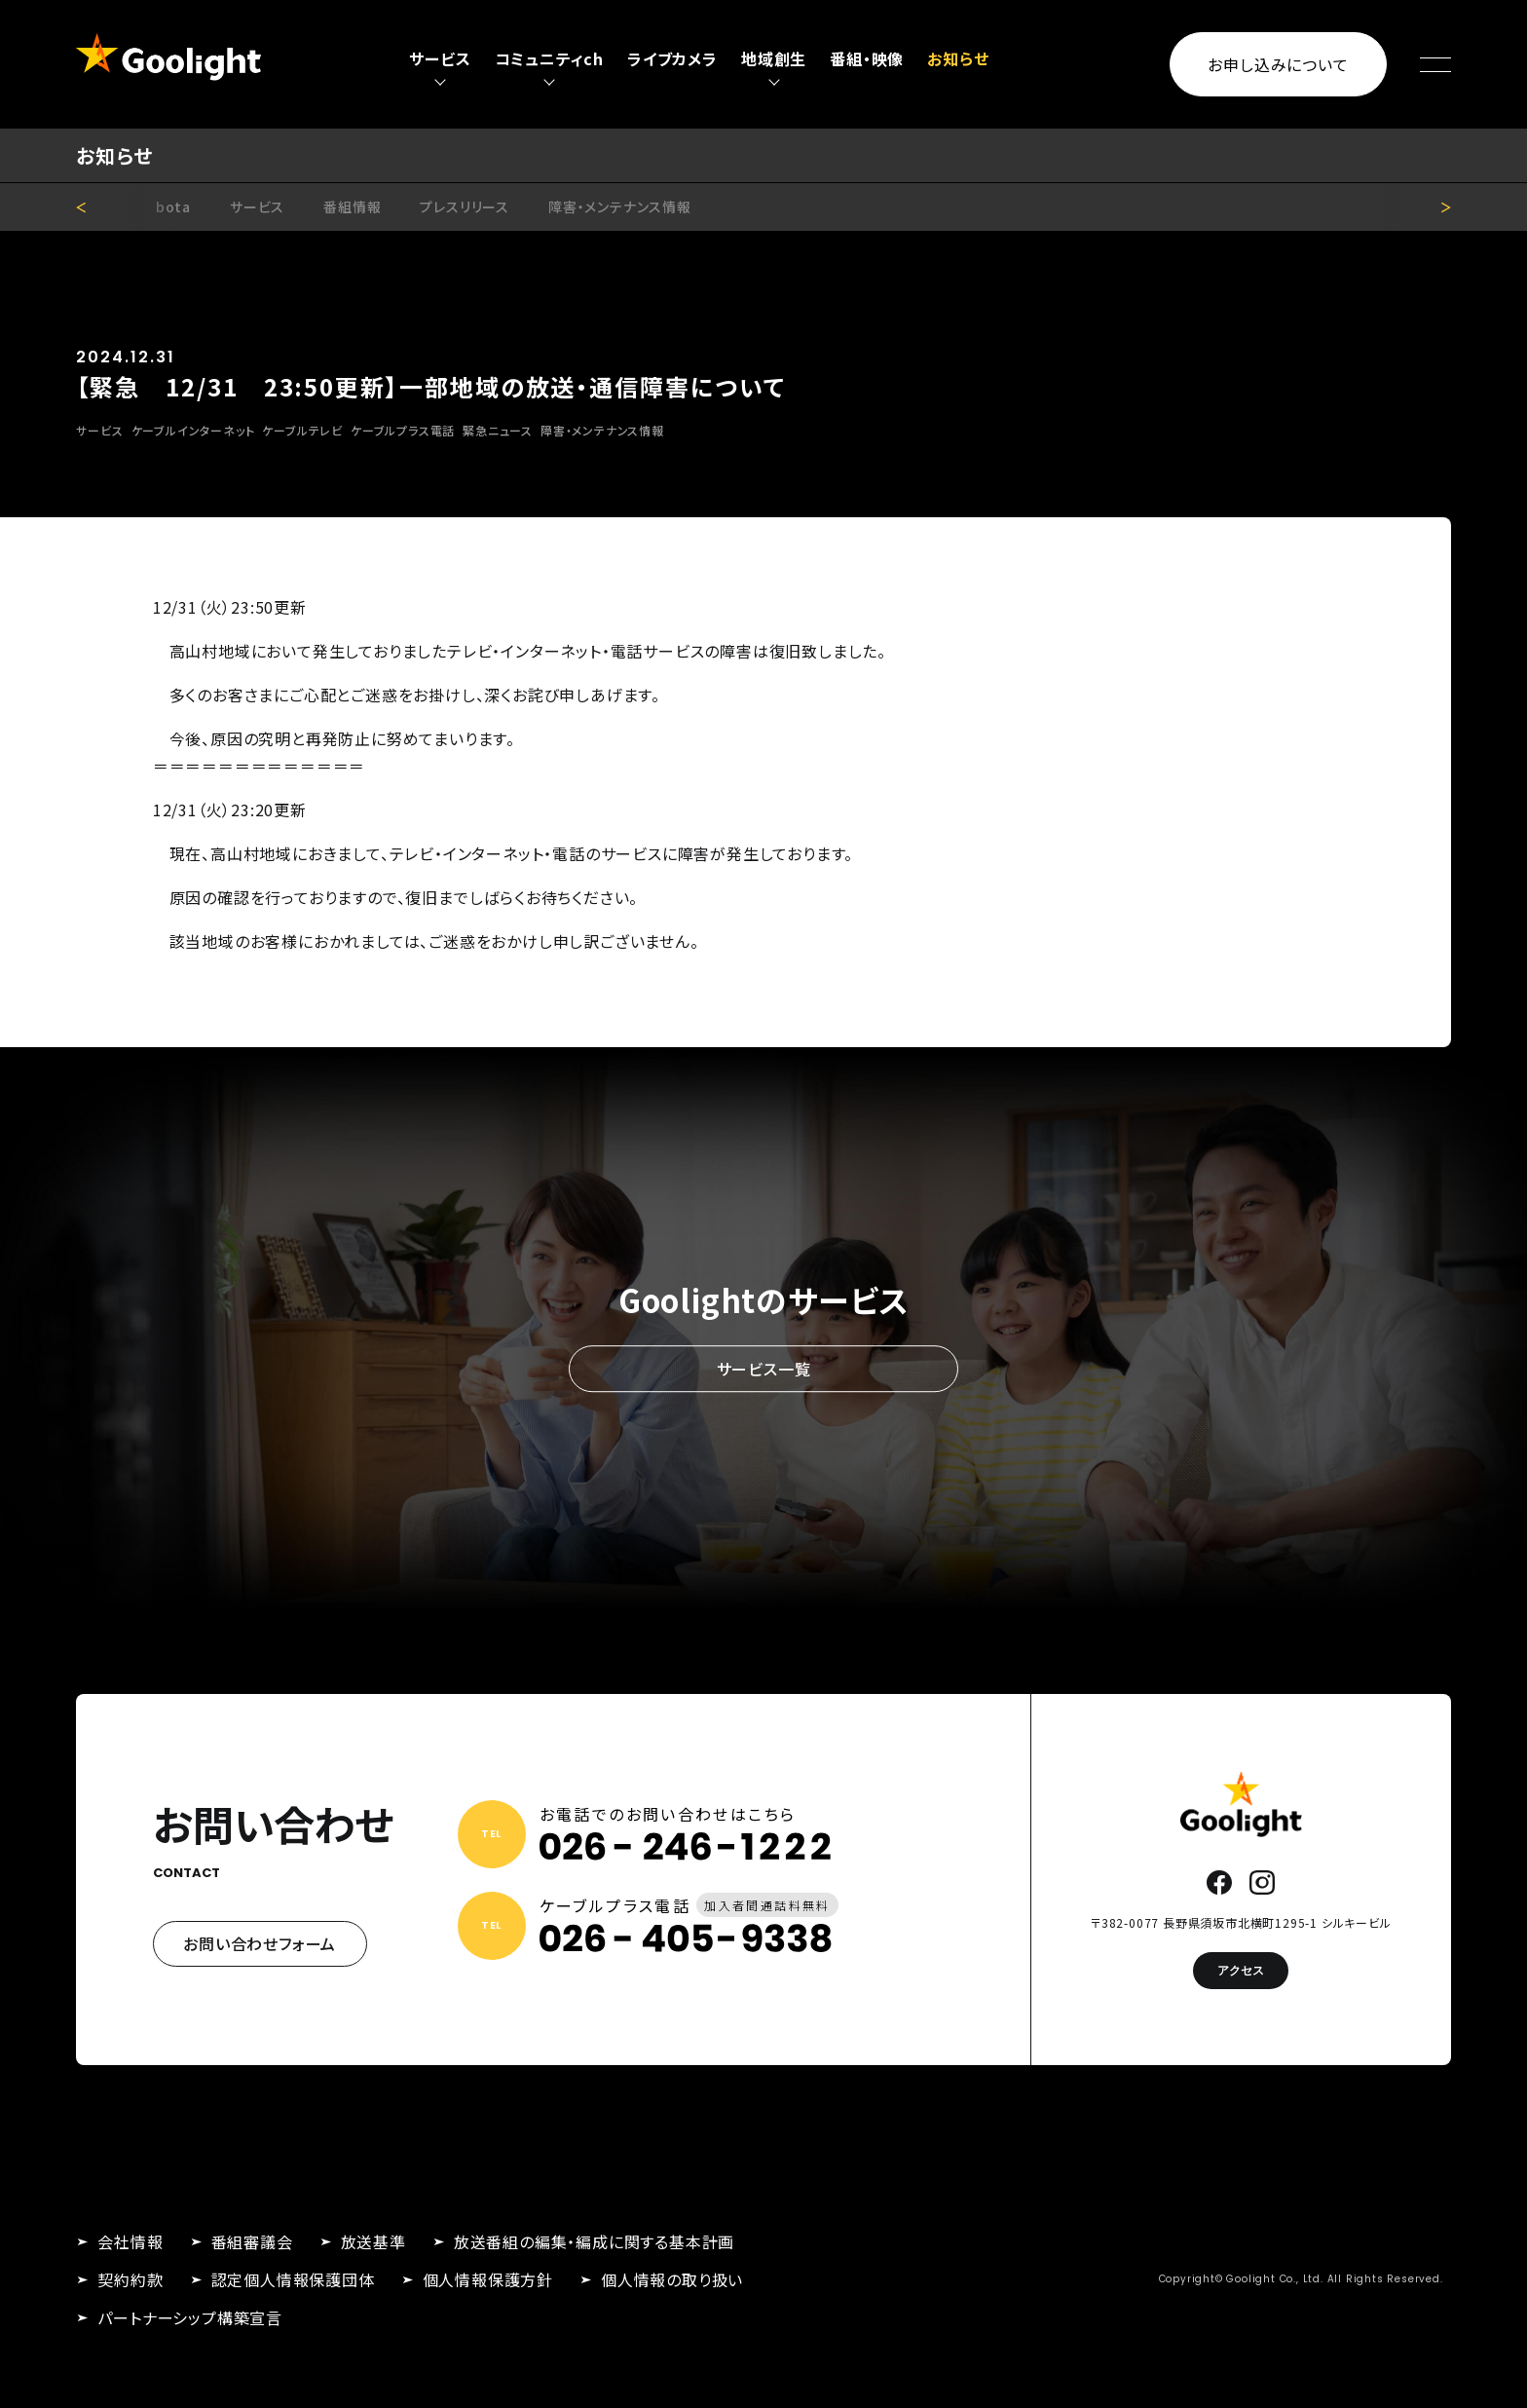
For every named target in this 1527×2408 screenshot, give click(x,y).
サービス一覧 (764, 1368)
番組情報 (352, 206)
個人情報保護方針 (488, 2279)
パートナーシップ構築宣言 (189, 2317)
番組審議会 (252, 2241)
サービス (257, 206)
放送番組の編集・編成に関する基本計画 (594, 2241)
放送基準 (373, 2241)
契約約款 (130, 2279)
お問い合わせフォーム (259, 1943)
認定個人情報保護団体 (293, 2279)
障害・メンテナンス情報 (619, 206)
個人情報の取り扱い (672, 2279)
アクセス (1240, 1970)
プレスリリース (464, 206)
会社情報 (130, 2241)
